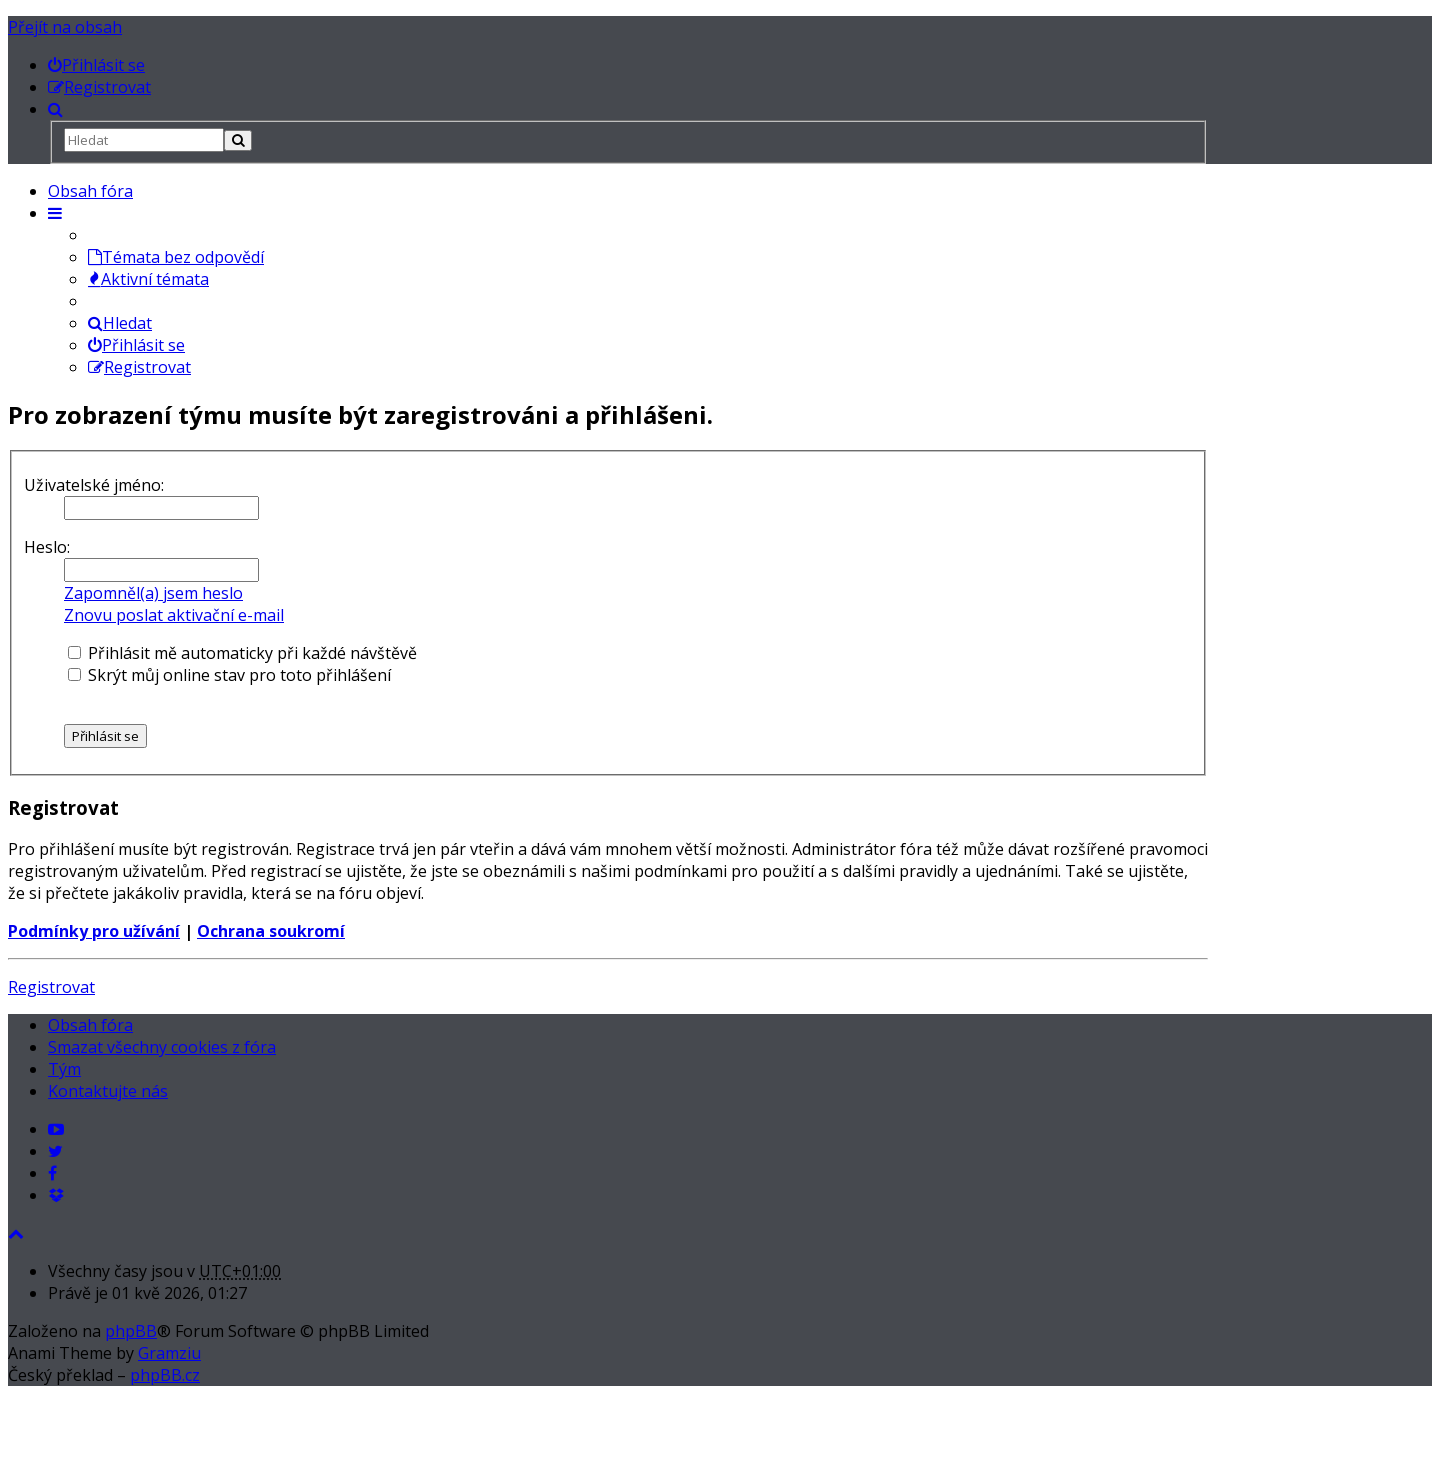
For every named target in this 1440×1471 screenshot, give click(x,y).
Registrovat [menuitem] (139, 367)
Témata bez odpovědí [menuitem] (176, 257)
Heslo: (47, 547)
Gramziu (169, 1353)
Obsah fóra (90, 191)
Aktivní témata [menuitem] (148, 279)
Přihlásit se (136, 345)
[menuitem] (96, 65)
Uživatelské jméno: (94, 485)
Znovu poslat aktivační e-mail (174, 615)
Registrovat (51, 987)
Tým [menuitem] (64, 1069)
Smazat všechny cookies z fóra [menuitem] (162, 1047)
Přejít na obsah (65, 27)
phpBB (131, 1331)
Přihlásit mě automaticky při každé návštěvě (242, 653)
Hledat (120, 323)
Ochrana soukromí (271, 931)
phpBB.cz (165, 1375)
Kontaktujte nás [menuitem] (108, 1091)
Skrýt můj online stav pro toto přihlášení (229, 675)
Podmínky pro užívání (94, 931)
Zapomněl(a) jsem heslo (153, 593)
